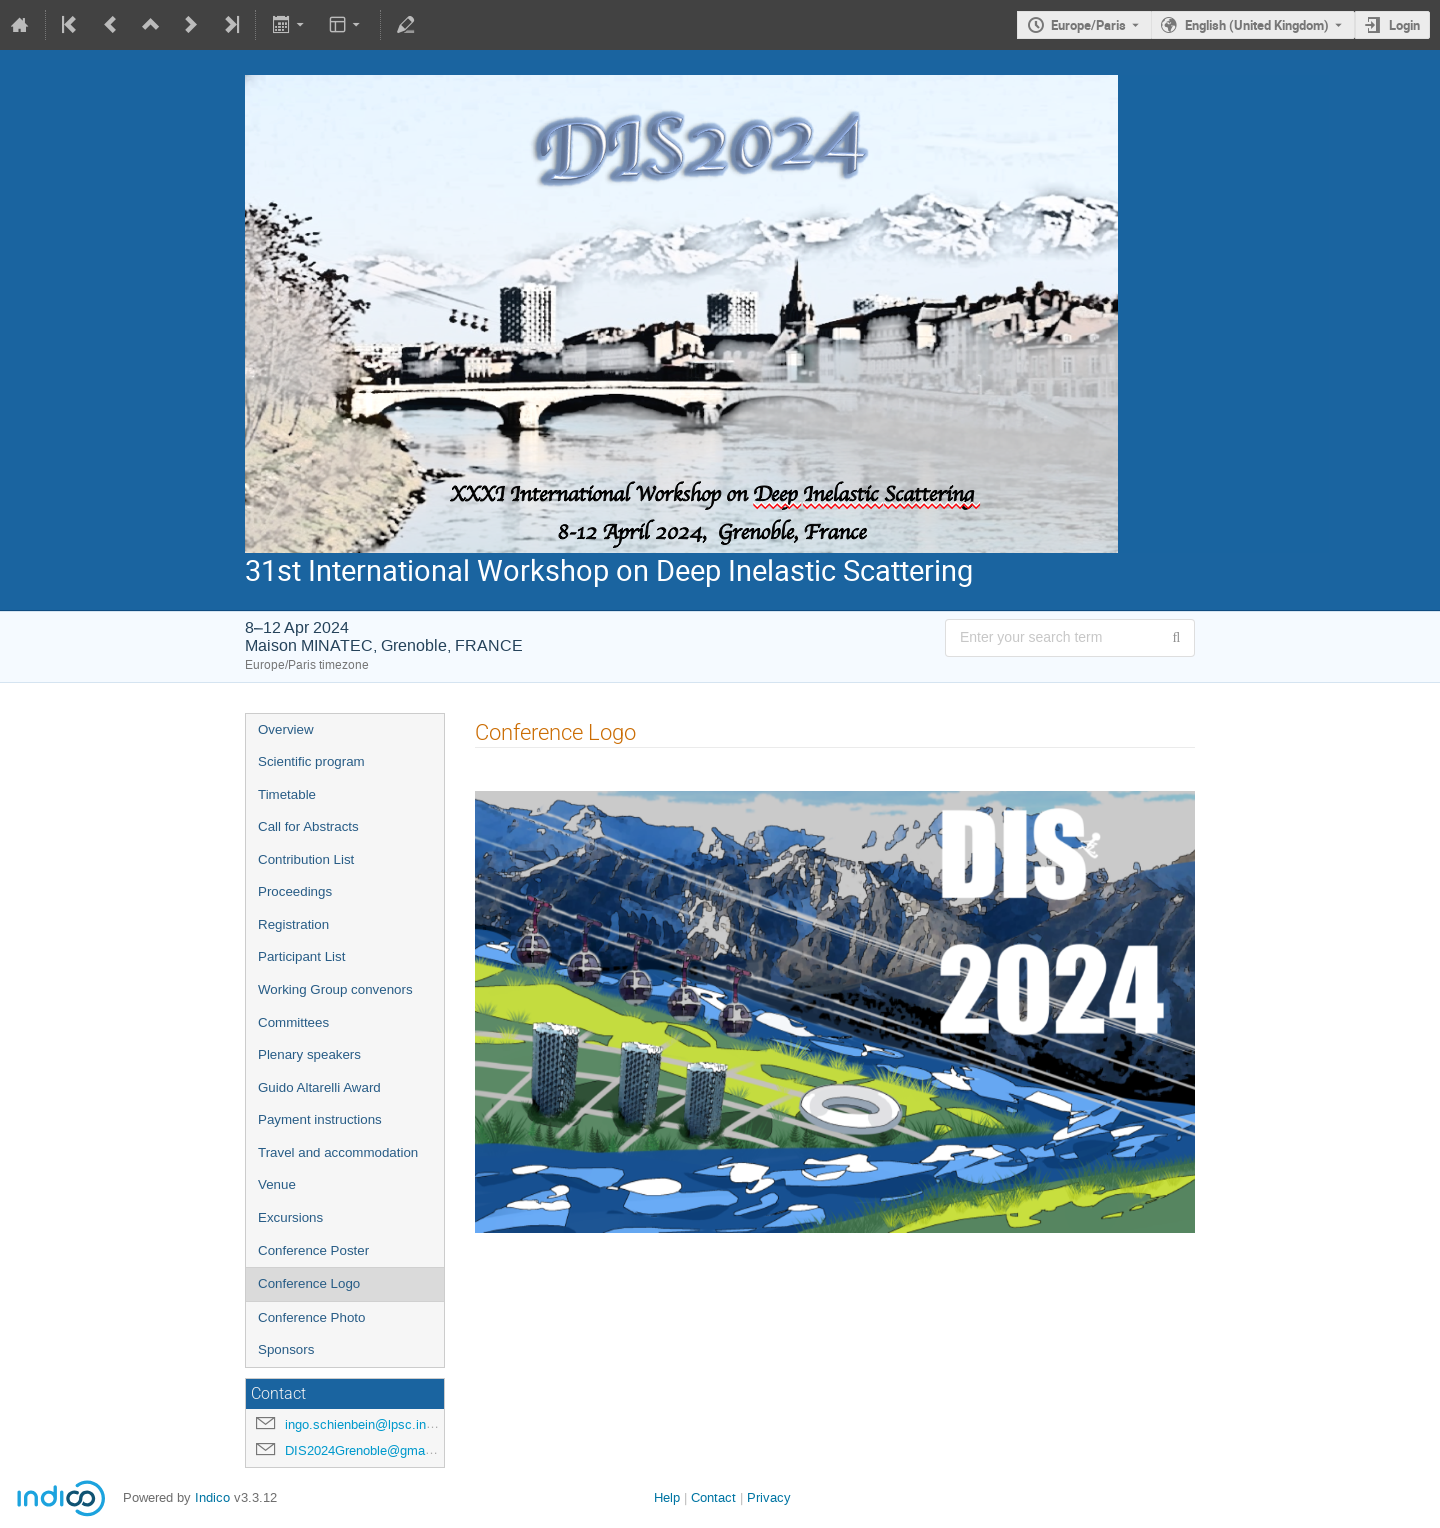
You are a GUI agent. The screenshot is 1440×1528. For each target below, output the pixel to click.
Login (1404, 25)
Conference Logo (309, 1283)
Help (667, 1497)
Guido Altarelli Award (319, 1087)
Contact (713, 1497)
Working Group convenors (335, 989)
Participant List (301, 956)
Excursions (290, 1217)
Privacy (769, 1497)
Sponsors (286, 1349)
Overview (286, 729)
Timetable (287, 794)
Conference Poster (313, 1250)
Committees (293, 1022)
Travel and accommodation (338, 1152)
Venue (277, 1184)
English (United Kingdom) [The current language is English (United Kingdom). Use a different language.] (1257, 25)
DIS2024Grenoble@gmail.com (372, 1450)
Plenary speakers (309, 1054)
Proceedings (295, 891)
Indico (212, 1497)
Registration (293, 924)
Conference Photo (311, 1317)
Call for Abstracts (308, 826)
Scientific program (311, 761)
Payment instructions (320, 1119)
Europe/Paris (1088, 25)
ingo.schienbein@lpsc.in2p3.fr (372, 1424)
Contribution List (306, 859)
